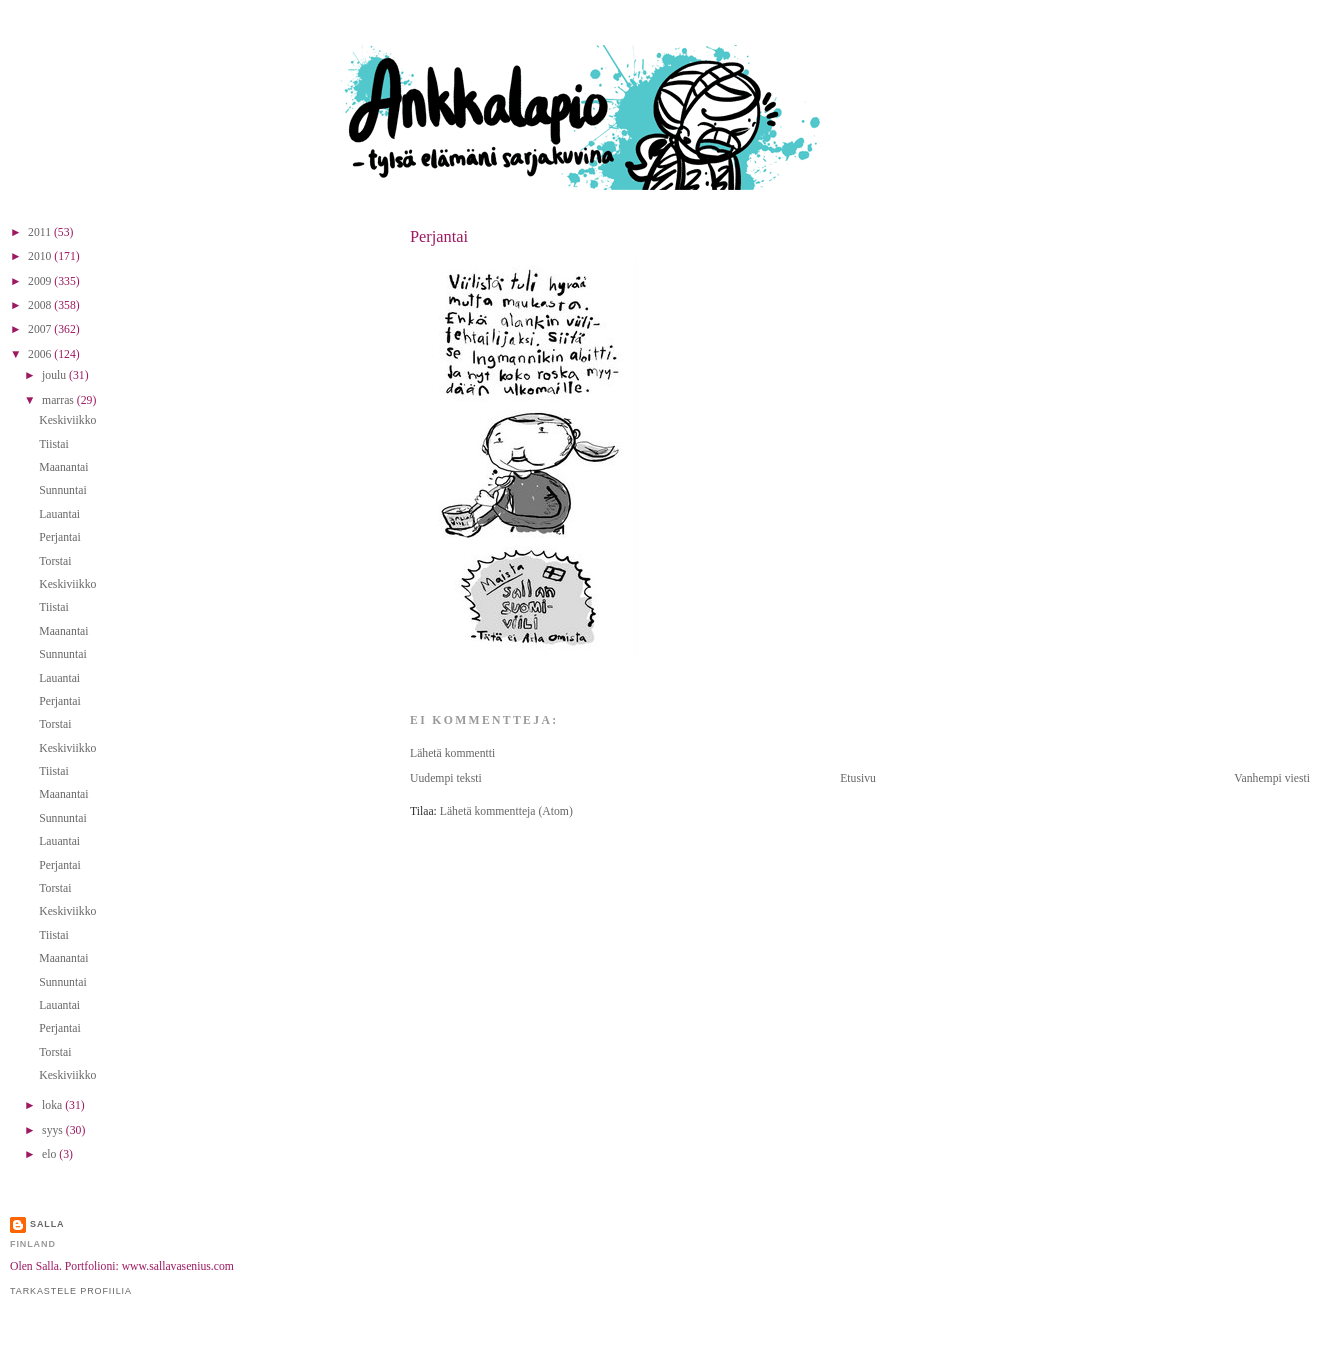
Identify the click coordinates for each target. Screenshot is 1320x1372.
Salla (47, 1224)
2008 (41, 305)
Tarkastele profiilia (71, 1291)
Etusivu (858, 778)
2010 (41, 256)
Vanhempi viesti (1272, 778)
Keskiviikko (67, 420)
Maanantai (63, 467)
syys (54, 1130)
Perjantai (439, 236)
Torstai (55, 561)
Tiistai (53, 444)
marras (59, 400)
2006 (41, 354)
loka (53, 1105)
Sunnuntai (62, 490)
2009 (41, 281)
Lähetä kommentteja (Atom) (506, 811)
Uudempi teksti (446, 778)
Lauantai (59, 514)
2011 (41, 232)
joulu (55, 375)
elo (50, 1154)
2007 (41, 329)
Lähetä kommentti (452, 753)
